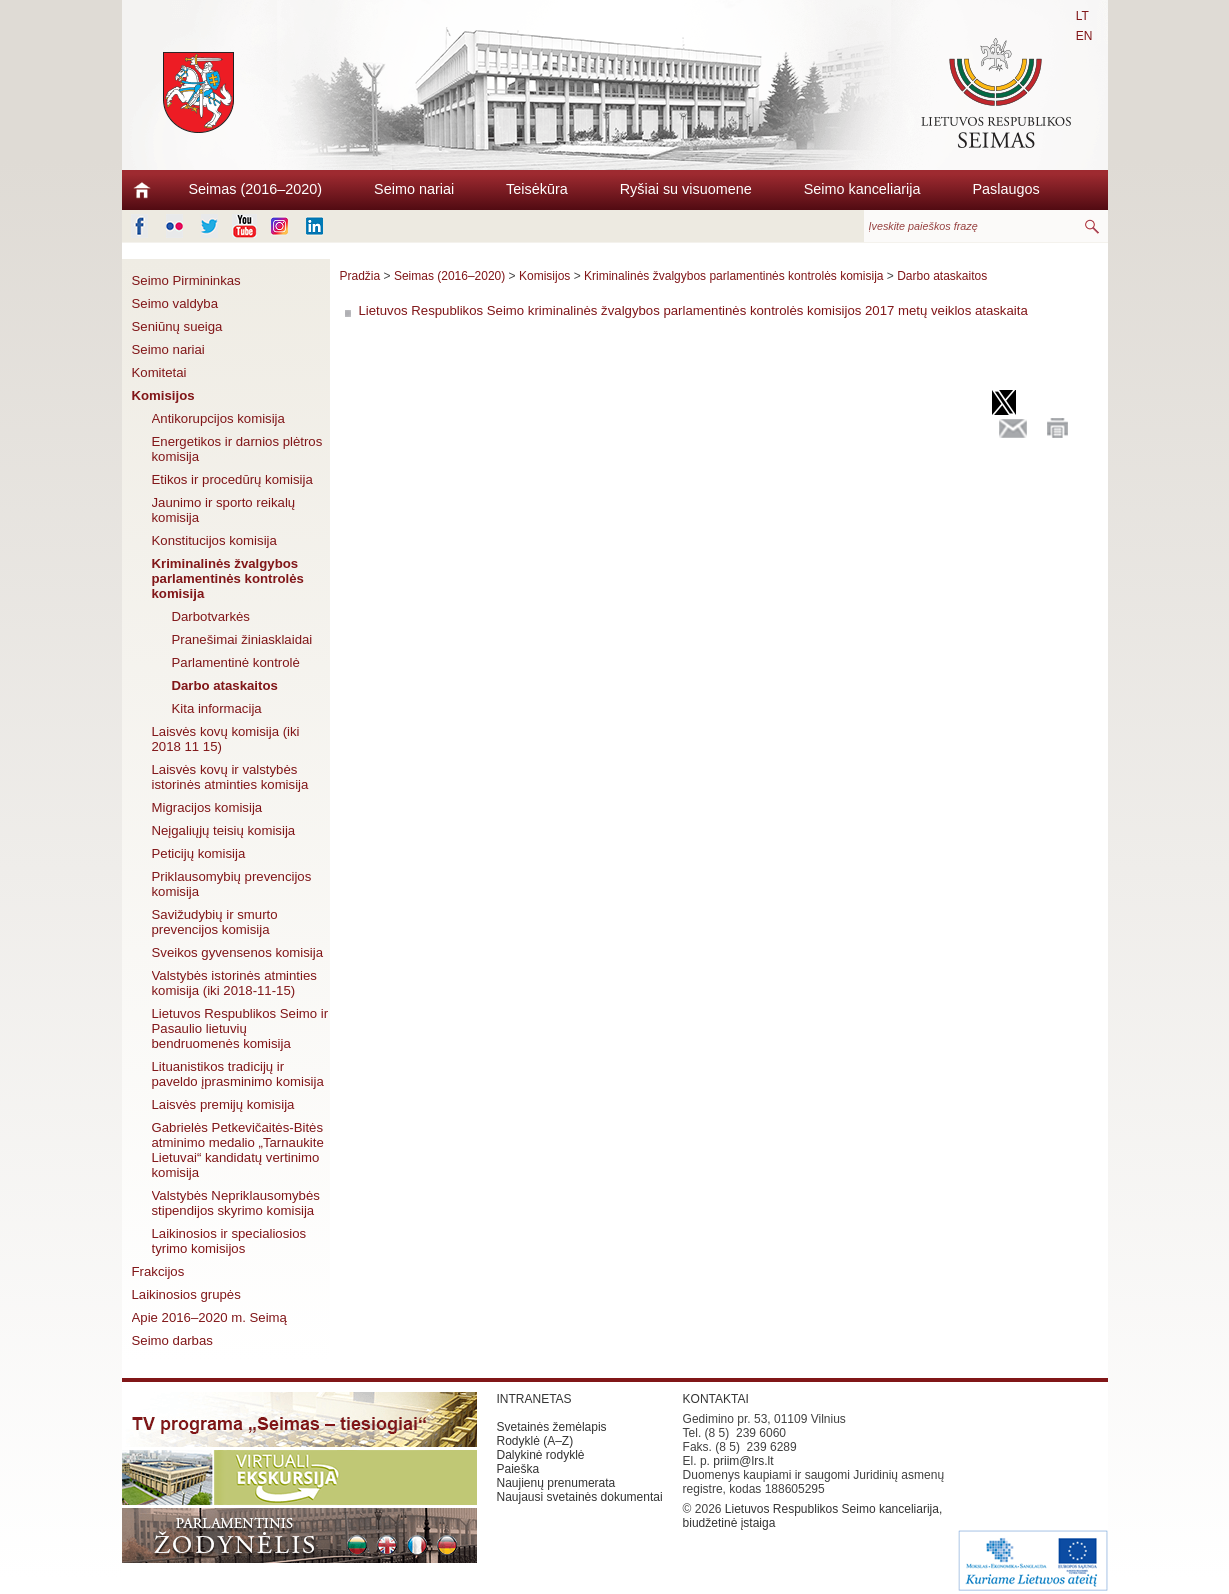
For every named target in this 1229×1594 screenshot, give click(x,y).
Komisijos (163, 395)
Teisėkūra (537, 189)
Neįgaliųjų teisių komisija (224, 830)
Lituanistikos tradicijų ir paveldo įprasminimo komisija (238, 1074)
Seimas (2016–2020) (256, 189)
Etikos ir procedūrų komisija (232, 479)
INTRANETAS (534, 1399)
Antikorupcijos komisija (218, 418)
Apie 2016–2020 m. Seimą (209, 1317)
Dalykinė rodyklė (541, 1455)
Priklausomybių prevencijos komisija (232, 884)
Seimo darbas (172, 1340)
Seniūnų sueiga (177, 326)
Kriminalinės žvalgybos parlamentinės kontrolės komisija (228, 578)
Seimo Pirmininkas (186, 280)
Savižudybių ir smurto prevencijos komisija (215, 922)
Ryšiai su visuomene (686, 189)
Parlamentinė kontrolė (236, 662)
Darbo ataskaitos (225, 685)
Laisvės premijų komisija (223, 1104)
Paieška (518, 1469)
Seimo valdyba (175, 303)
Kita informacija (217, 708)
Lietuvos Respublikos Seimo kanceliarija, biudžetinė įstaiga (813, 1516)
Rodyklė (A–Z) (535, 1441)
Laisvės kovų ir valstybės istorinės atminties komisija (230, 777)
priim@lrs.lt (743, 1461)
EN (1084, 36)
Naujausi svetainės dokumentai (580, 1497)
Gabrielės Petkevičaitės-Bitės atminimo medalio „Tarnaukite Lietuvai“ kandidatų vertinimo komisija (238, 1150)
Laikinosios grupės (186, 1294)
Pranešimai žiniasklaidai (242, 639)
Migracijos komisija (207, 807)
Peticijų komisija (199, 853)
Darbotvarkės (211, 616)
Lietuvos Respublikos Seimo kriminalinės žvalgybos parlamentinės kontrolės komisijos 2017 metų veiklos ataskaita (693, 310)
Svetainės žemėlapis (552, 1427)
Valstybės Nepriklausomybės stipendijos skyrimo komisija (236, 1203)
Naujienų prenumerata (556, 1483)
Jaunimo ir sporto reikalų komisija (224, 510)
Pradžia (360, 276)
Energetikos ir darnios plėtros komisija (237, 449)
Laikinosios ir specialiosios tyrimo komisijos (229, 1241)
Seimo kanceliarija (862, 189)
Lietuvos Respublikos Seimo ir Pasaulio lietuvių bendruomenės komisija (240, 1028)
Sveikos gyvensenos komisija (238, 952)
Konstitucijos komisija (214, 540)
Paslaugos (1005, 189)
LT (1082, 16)
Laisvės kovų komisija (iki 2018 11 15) (226, 739)
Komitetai (159, 372)
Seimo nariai (414, 189)
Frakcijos (158, 1271)
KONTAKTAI (716, 1399)
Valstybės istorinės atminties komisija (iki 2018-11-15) (234, 983)
